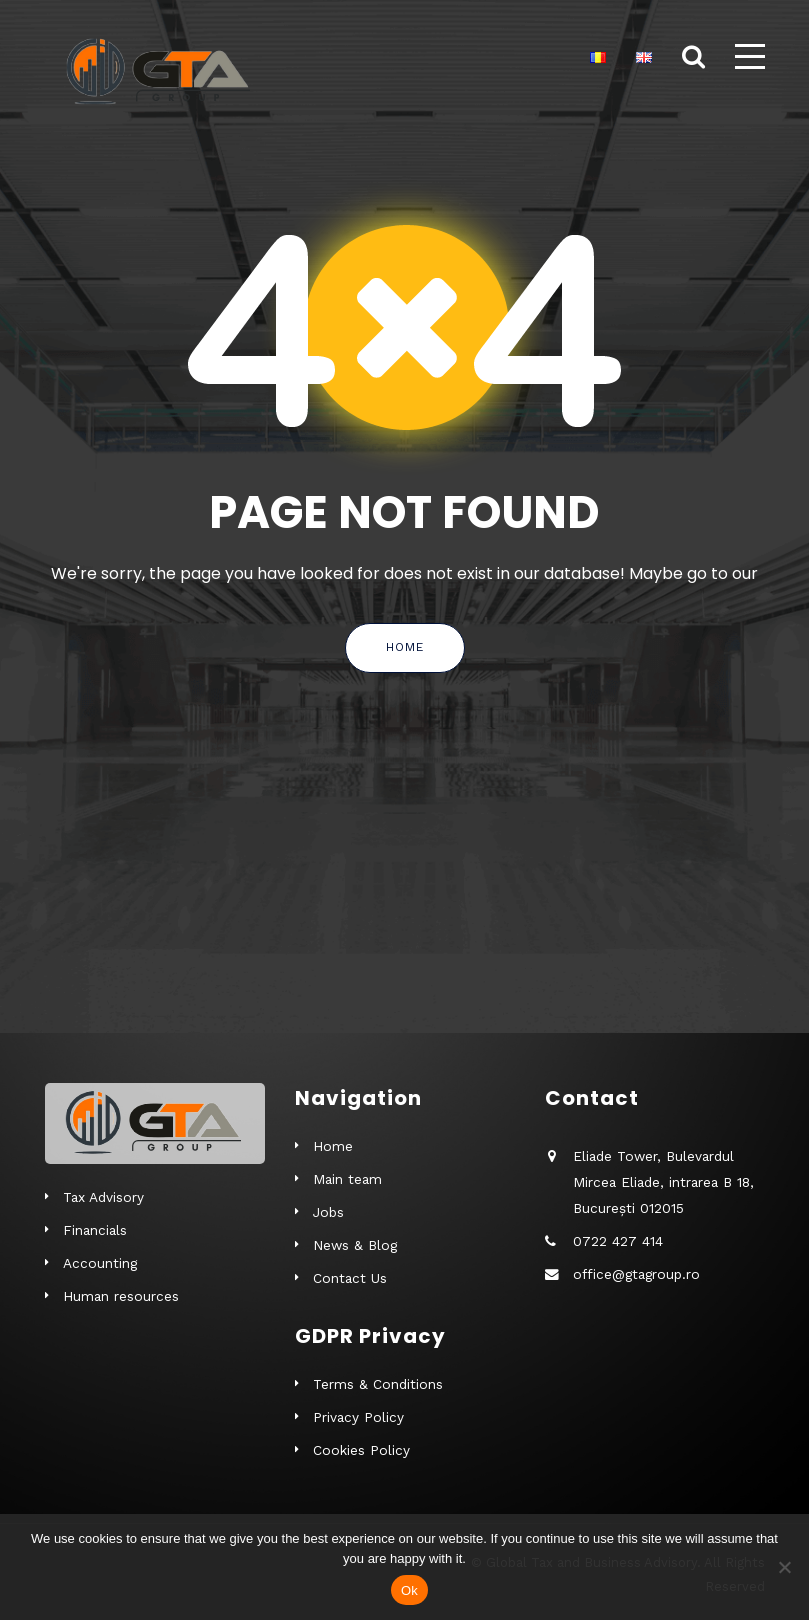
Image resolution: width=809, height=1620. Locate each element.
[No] (784, 1567)
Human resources (121, 1296)
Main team (347, 1179)
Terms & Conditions (378, 1384)
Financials (95, 1230)
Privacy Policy (358, 1417)
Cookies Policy (361, 1450)
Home (405, 647)
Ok (409, 1590)
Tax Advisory (103, 1197)
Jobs (328, 1212)
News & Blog (355, 1245)
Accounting (100, 1263)
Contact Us (350, 1278)
